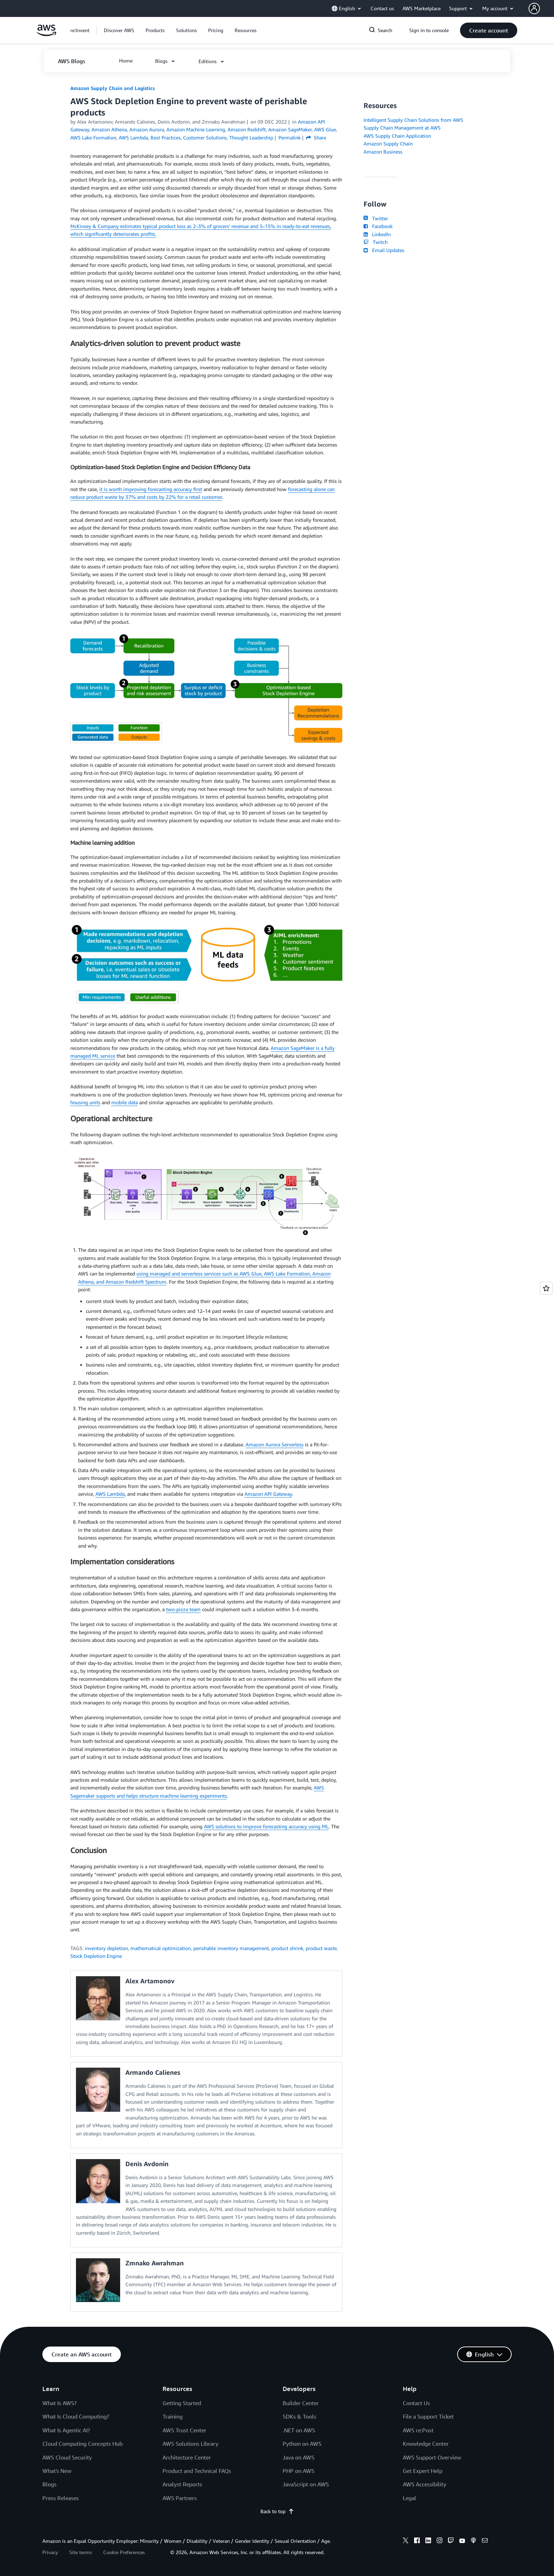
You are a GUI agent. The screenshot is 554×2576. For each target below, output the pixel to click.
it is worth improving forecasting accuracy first (150, 489)
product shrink (287, 1948)
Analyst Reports (182, 2484)
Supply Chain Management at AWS (402, 128)
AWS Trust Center (184, 2430)
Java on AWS (298, 2457)
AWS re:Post (418, 2430)
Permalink (289, 138)
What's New (56, 2470)
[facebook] (417, 2541)
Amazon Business (383, 152)
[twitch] (451, 2541)
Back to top (277, 2511)
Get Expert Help (422, 2470)
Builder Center (301, 2403)
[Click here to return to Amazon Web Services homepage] (46, 34)
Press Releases (60, 2498)
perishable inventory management (231, 1948)
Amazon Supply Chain (388, 144)
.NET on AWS (299, 2430)
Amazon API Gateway (268, 1494)
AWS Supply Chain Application (397, 136)
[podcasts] (473, 2541)
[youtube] (462, 2541)
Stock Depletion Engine (96, 1956)
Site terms (80, 2552)
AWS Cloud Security (67, 2457)
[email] (485, 2541)
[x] (405, 2541)
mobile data (124, 1102)
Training (173, 2416)
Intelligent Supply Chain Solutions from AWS (413, 120)
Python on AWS (302, 2443)
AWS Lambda (110, 1494)
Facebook (378, 226)
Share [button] (316, 138)
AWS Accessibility (424, 2484)
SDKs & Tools (299, 2416)
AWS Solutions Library (190, 2443)
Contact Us (416, 2403)
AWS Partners (180, 2498)
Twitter (376, 218)
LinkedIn (377, 234)
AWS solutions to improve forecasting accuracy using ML (266, 1826)
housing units (85, 1102)
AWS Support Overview (432, 2457)
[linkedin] (428, 2541)
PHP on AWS (298, 2470)
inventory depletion (106, 1948)
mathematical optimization (160, 1948)
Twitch (376, 242)
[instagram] (439, 2541)
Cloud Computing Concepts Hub (82, 2443)
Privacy (50, 2552)
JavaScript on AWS (306, 2484)
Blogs (49, 2484)
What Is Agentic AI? (66, 2430)
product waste (321, 1948)
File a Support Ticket (428, 2416)
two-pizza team (183, 1609)
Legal (409, 2498)
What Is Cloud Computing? (75, 2416)
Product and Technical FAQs (197, 2470)
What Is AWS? (59, 2403)
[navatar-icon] (534, 8)
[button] (541, 8)
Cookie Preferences (124, 2552)
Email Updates (384, 250)
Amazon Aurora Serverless (274, 1444)
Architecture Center (187, 2457)
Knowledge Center (426, 2443)
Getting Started (182, 2403)
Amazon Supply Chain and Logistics (112, 88)
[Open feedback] (546, 1288)
